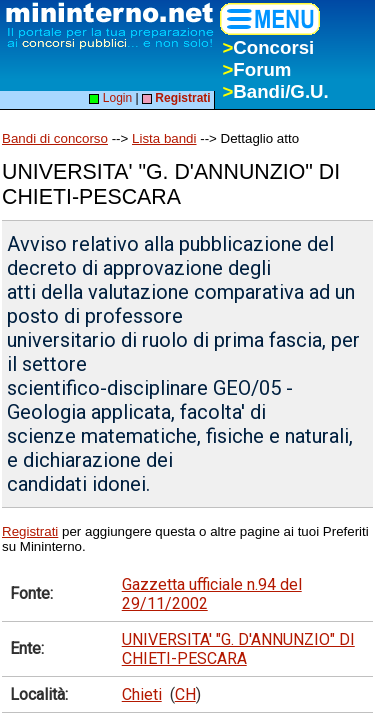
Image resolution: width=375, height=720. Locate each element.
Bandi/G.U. (275, 91)
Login (110, 98)
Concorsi (268, 47)
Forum (256, 69)
